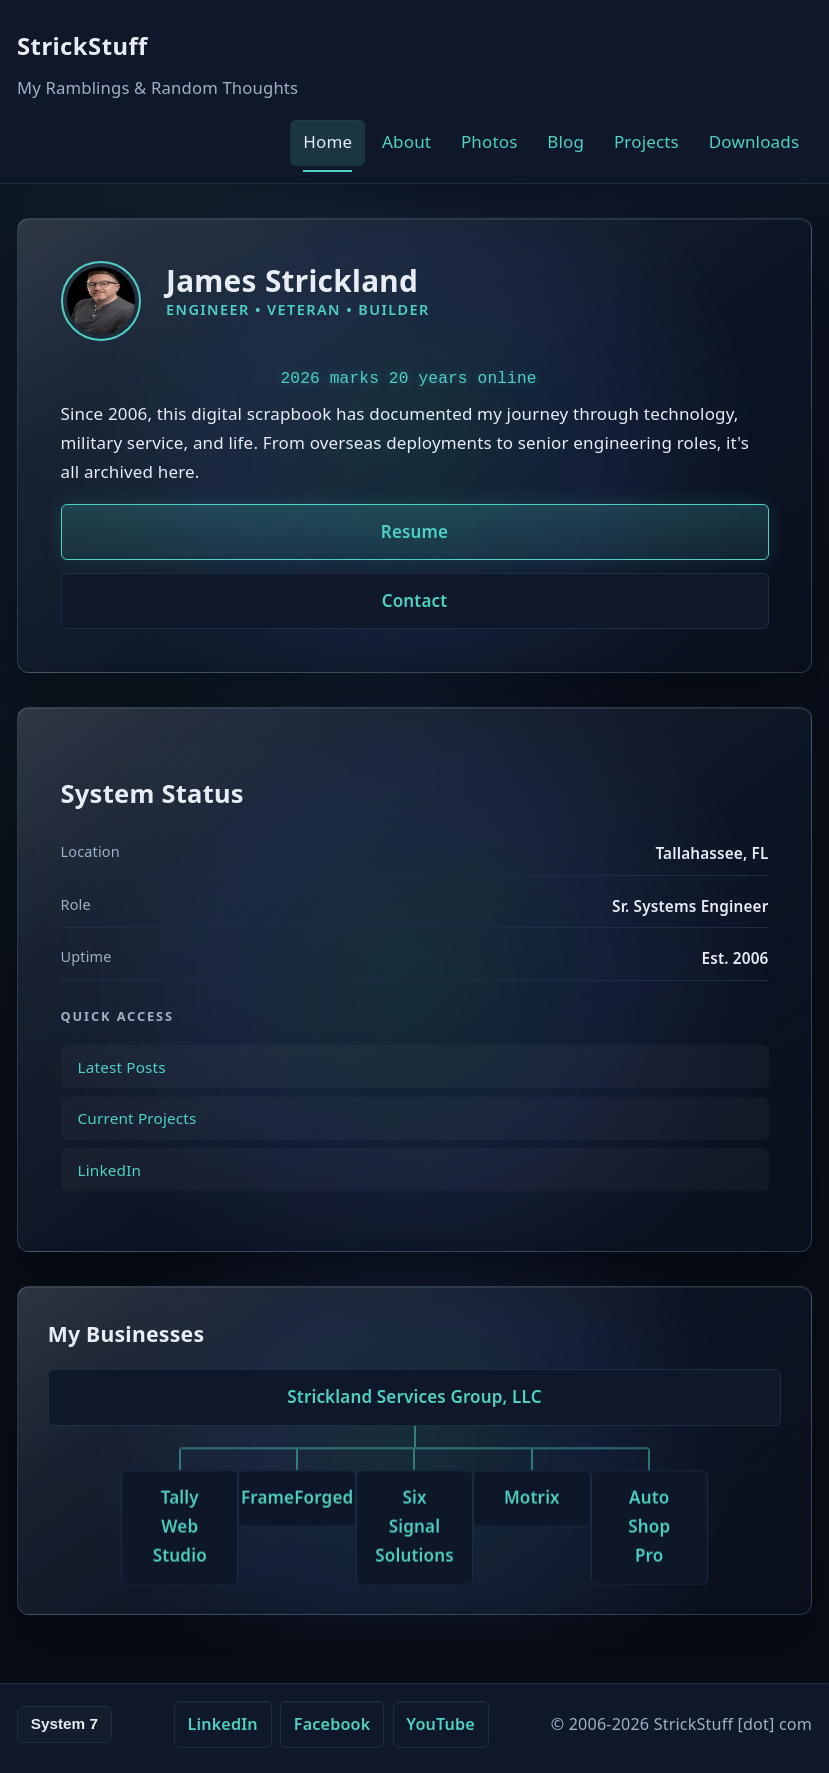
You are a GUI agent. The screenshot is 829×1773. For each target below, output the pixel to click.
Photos (489, 141)
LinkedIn (110, 1184)
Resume (414, 531)
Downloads (754, 141)
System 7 (64, 1723)
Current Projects (137, 1133)
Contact (415, 600)
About (406, 141)
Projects (646, 141)
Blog (565, 141)
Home (327, 141)
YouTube (440, 1724)
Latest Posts (122, 1081)
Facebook (332, 1724)
